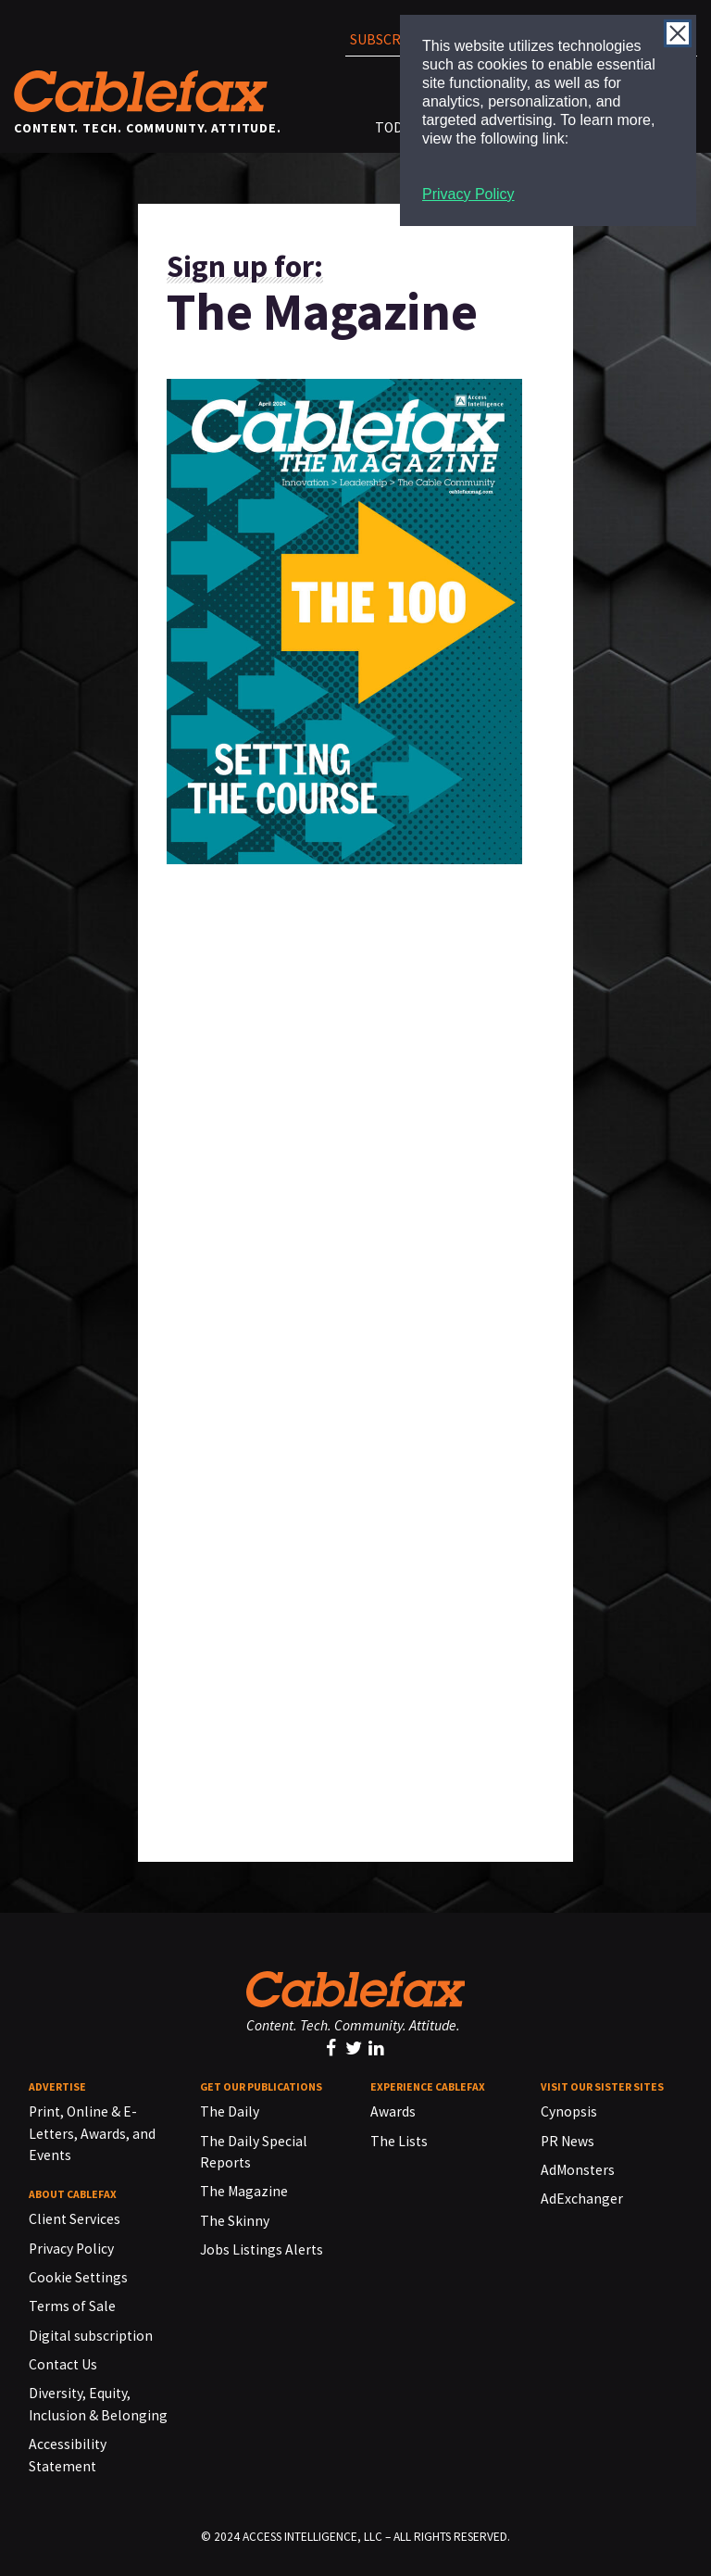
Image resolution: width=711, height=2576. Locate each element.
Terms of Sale (72, 2306)
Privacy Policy (468, 194)
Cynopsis (569, 2111)
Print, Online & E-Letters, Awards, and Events (92, 2133)
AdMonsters (578, 2170)
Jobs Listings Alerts (261, 2249)
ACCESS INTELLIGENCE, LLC (312, 2537)
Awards (393, 2111)
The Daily (229, 2111)
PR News (567, 2141)
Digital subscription (91, 2335)
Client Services (74, 2219)
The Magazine (244, 2191)
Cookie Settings (78, 2277)
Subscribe (386, 39)
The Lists (399, 2141)
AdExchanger (582, 2198)
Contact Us (63, 2364)
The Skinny (234, 2221)
